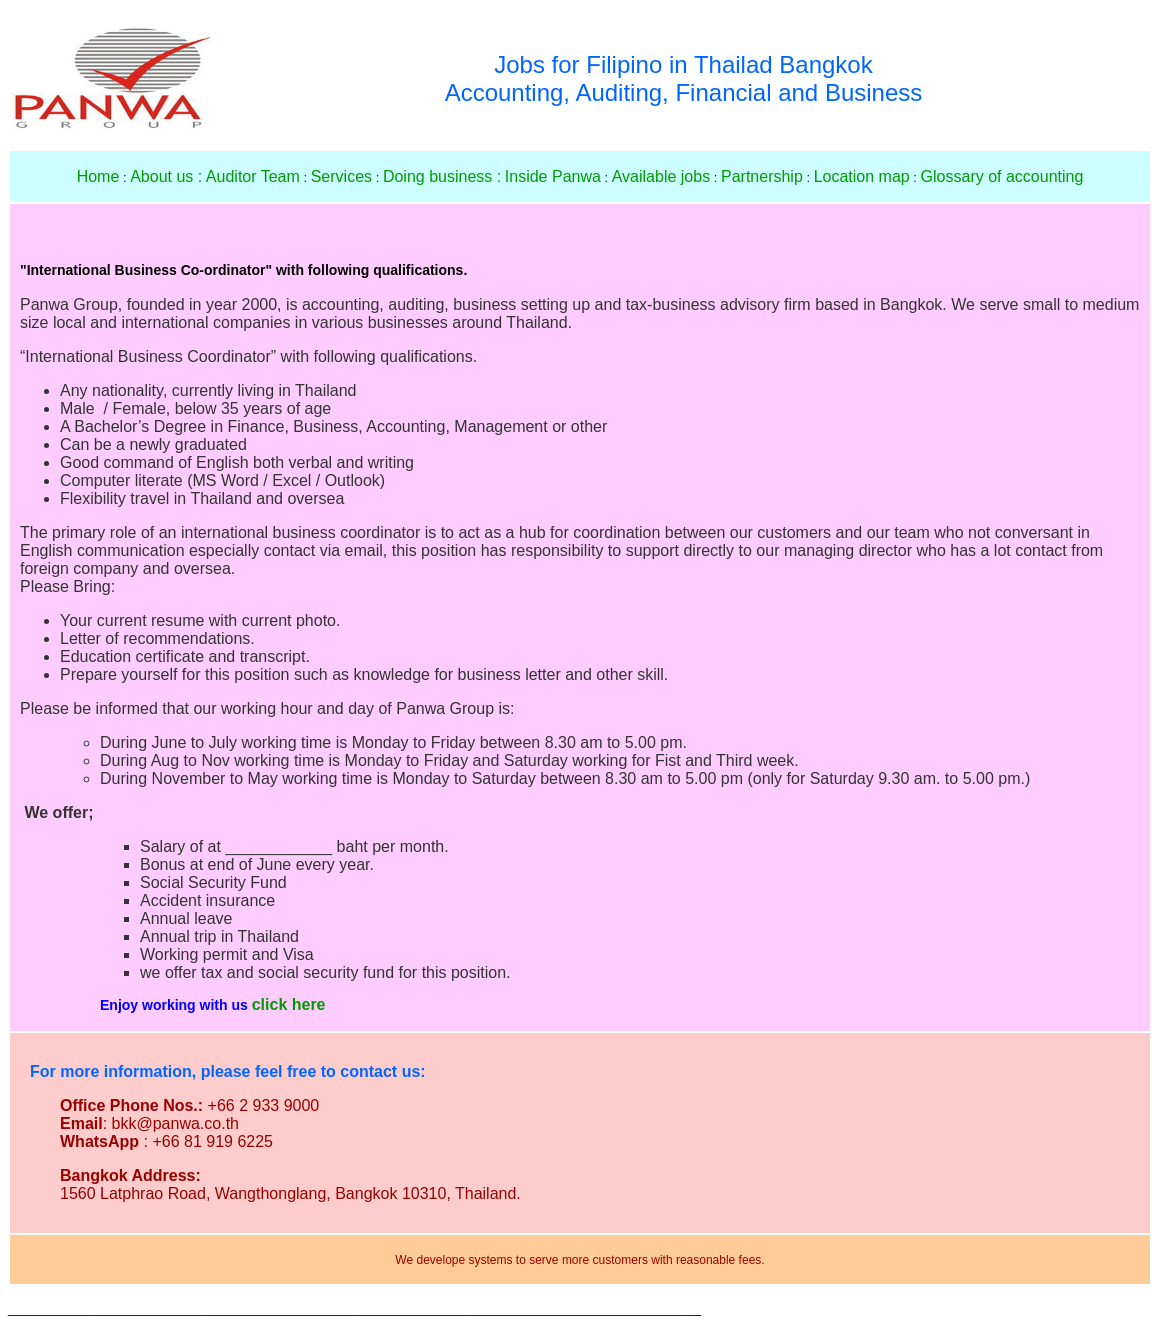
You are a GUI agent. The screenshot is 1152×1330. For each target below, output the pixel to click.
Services (341, 176)
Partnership (762, 176)
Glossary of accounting (1002, 176)
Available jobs (661, 176)
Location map (862, 176)
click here (289, 1004)
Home (98, 176)
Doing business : (442, 176)
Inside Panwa (553, 176)
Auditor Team (253, 176)
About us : (166, 176)
